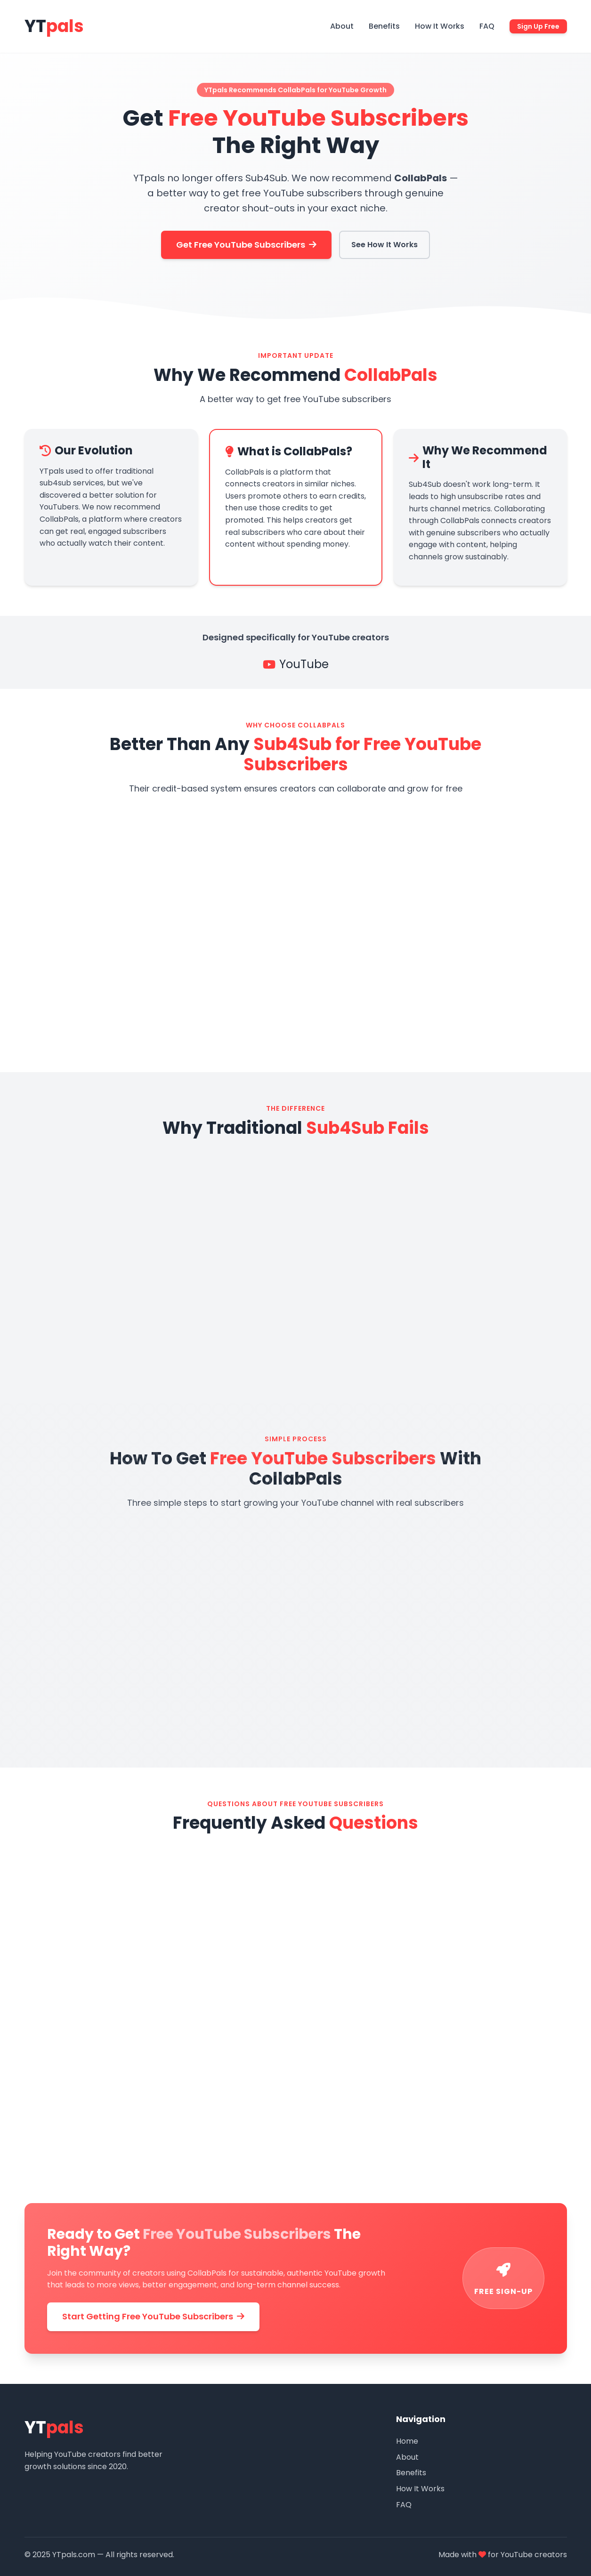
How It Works (439, 26)
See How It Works (384, 244)
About (342, 26)
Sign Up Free (538, 26)
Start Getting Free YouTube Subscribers (153, 2316)
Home (407, 2441)
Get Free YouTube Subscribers (246, 244)
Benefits (384, 26)
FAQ (486, 26)
